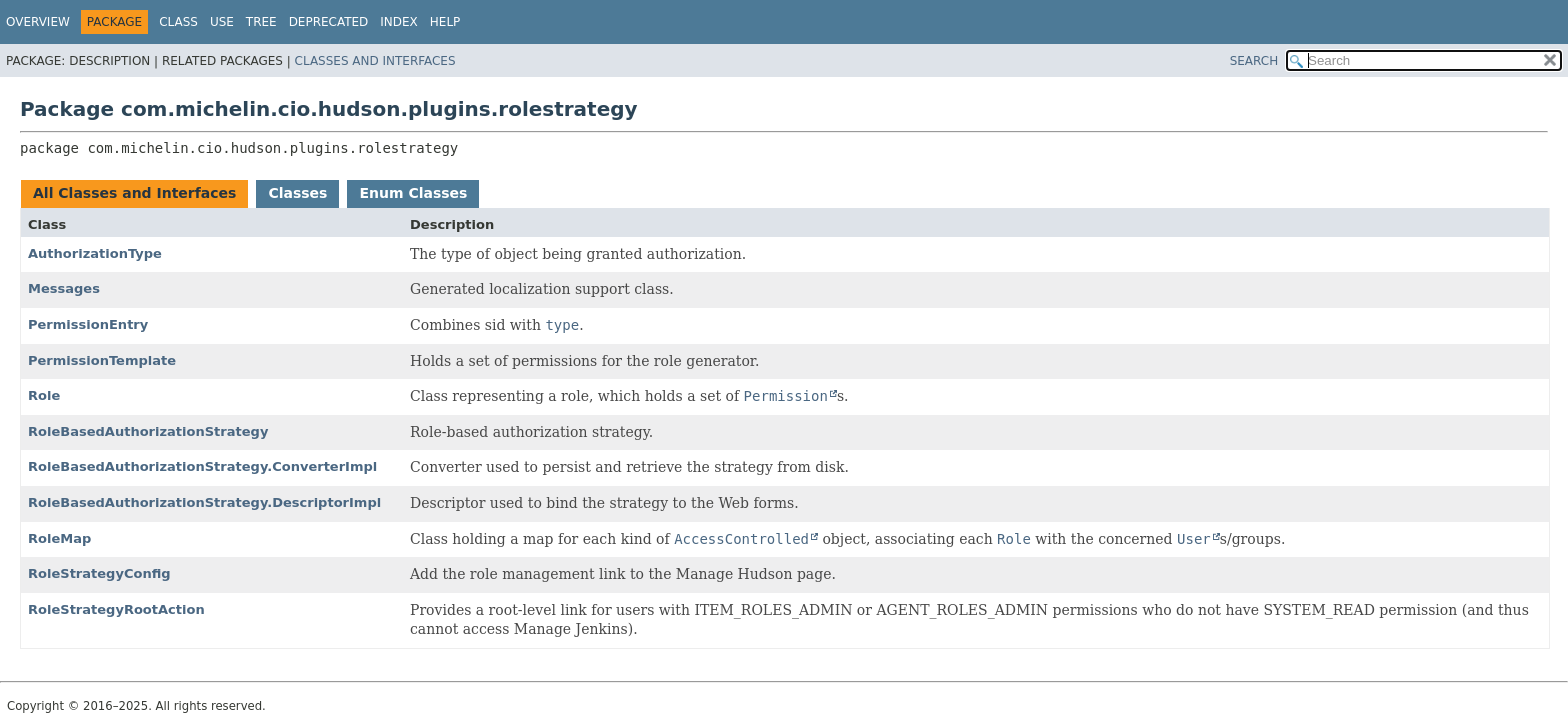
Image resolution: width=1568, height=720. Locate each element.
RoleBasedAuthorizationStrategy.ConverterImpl (202, 466)
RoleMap (59, 538)
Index (399, 22)
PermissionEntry (88, 324)
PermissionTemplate (102, 360)
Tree (261, 22)
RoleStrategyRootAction (116, 609)
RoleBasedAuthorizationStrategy (148, 431)
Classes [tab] (297, 193)
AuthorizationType (95, 253)
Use (222, 22)
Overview (38, 22)
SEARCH (1254, 61)
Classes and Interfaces (375, 61)
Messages (64, 288)
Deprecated (329, 22)
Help (445, 22)
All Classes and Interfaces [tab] (134, 193)
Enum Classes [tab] (413, 193)
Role (44, 395)
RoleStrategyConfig (99, 573)
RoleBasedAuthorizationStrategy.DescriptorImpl (204, 502)
